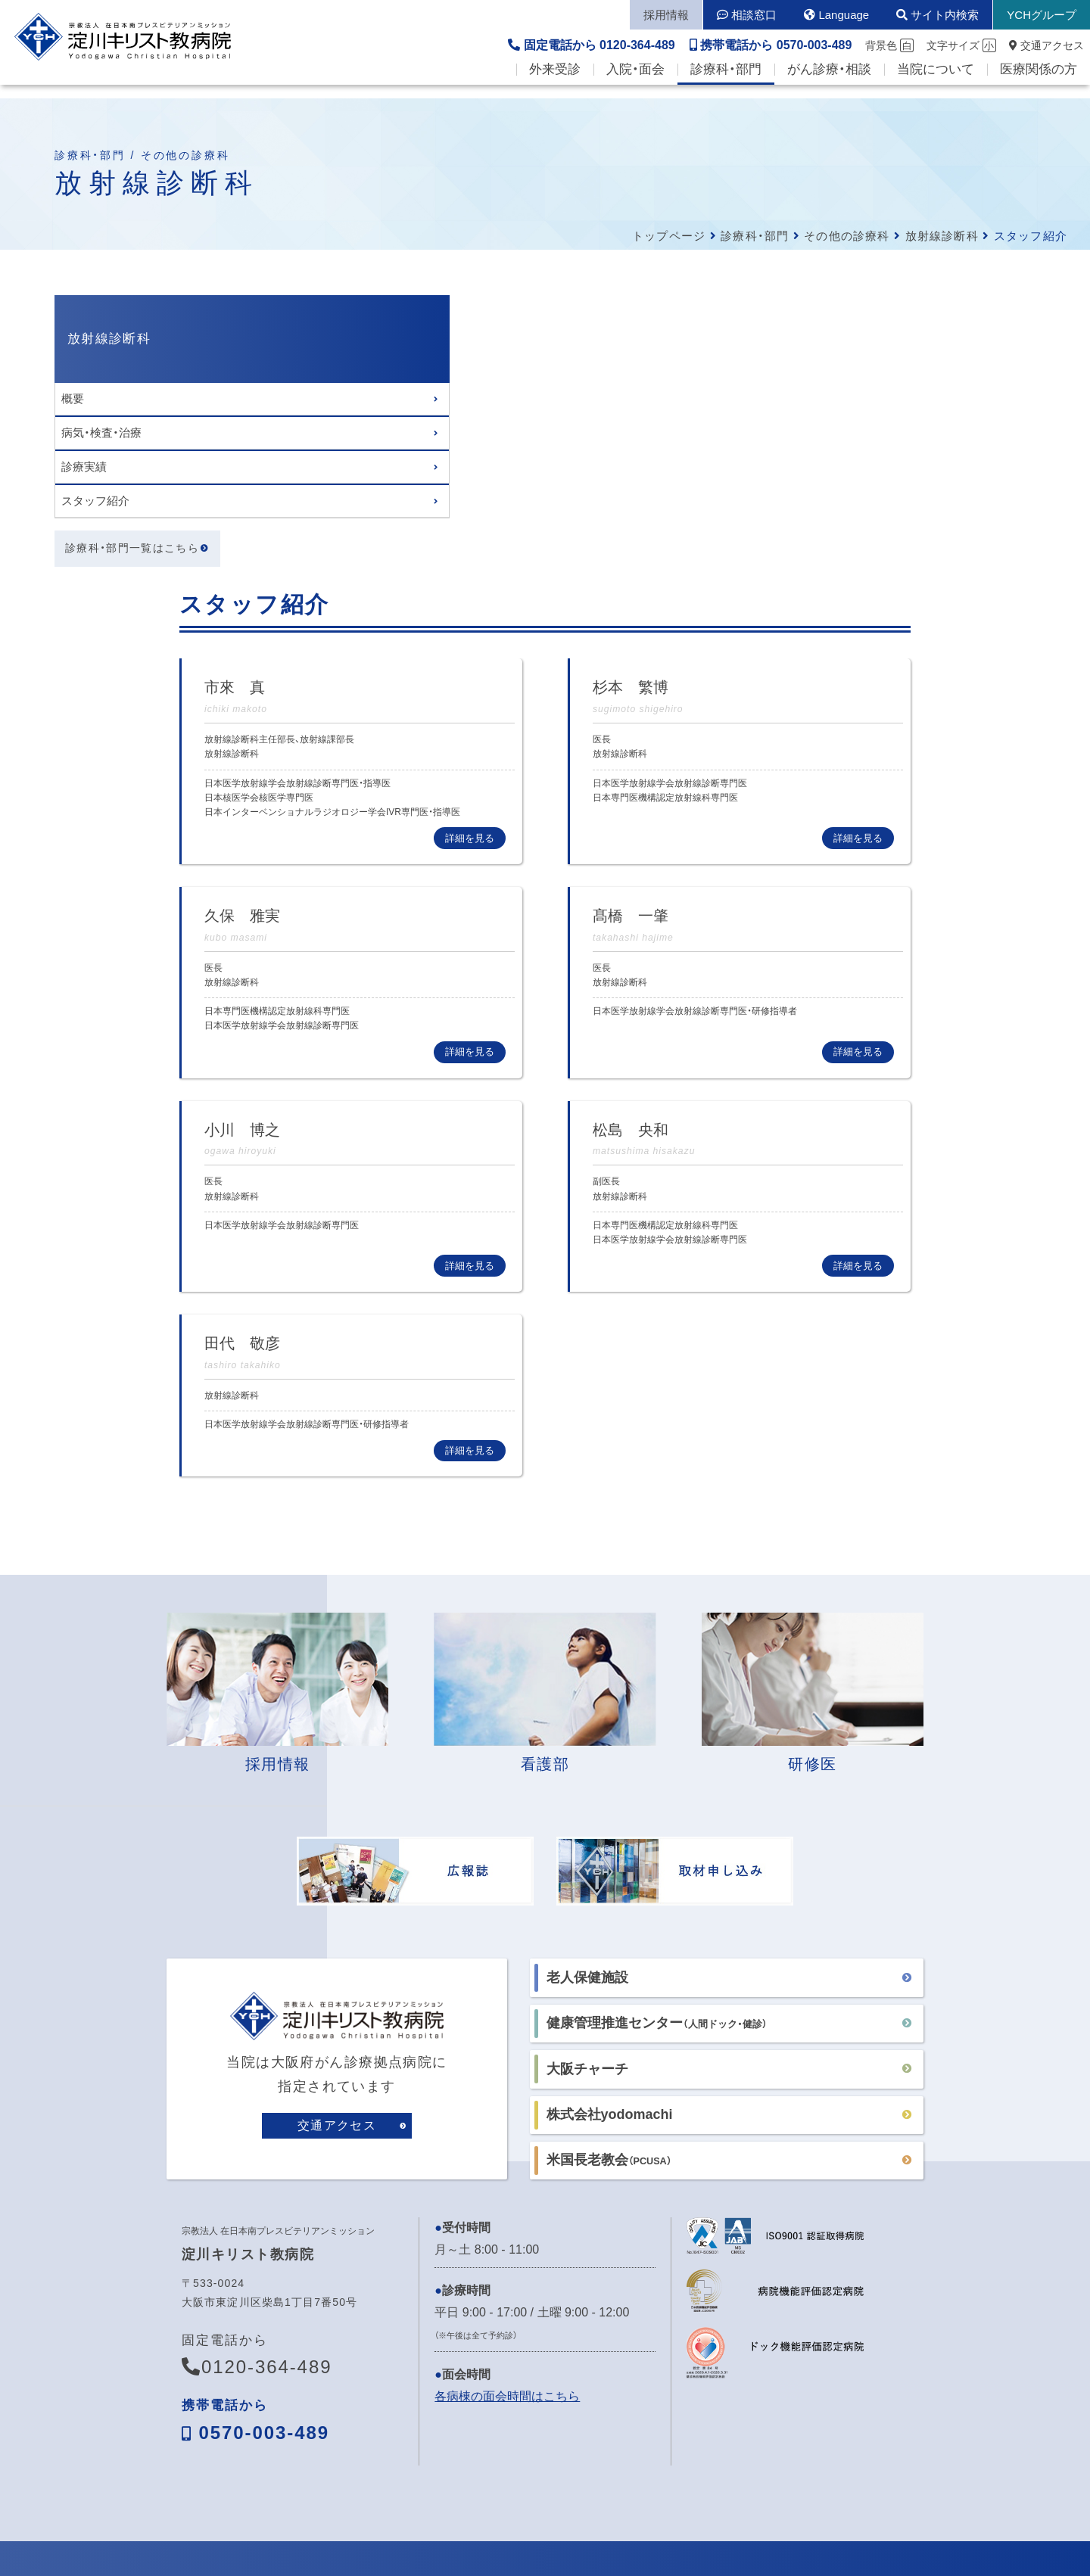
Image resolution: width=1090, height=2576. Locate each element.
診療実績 (84, 466)
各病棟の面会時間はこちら (507, 2117)
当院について (935, 83)
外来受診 (555, 83)
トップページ (668, 235)
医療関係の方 (1038, 83)
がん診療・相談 (829, 83)
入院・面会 (635, 83)
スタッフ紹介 (95, 500)
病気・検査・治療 (101, 432)
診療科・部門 (725, 83)
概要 (72, 398)
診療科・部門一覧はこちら (132, 549)
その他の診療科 (846, 235)
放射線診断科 (942, 235)
